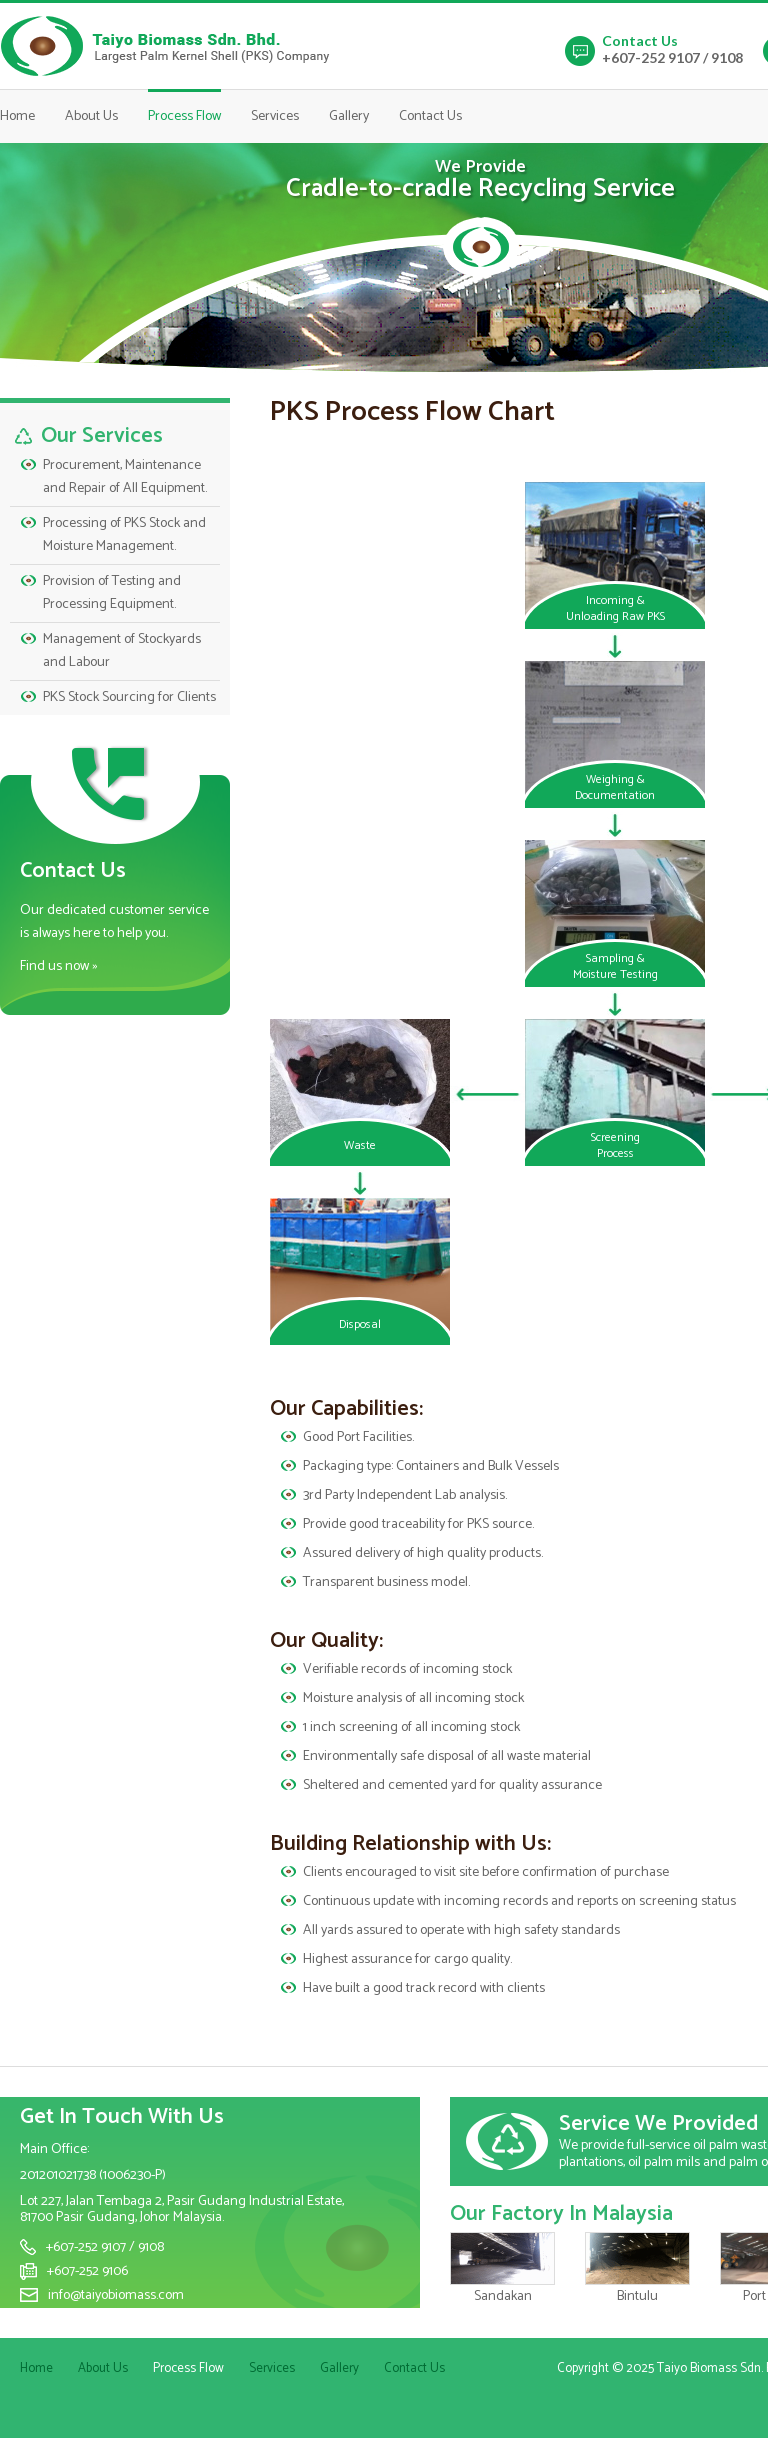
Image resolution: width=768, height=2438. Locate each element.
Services (275, 116)
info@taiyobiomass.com (116, 2295)
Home (17, 116)
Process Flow (184, 116)
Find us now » (59, 966)
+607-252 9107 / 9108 (672, 57)
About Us (91, 116)
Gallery (349, 116)
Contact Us (430, 116)
